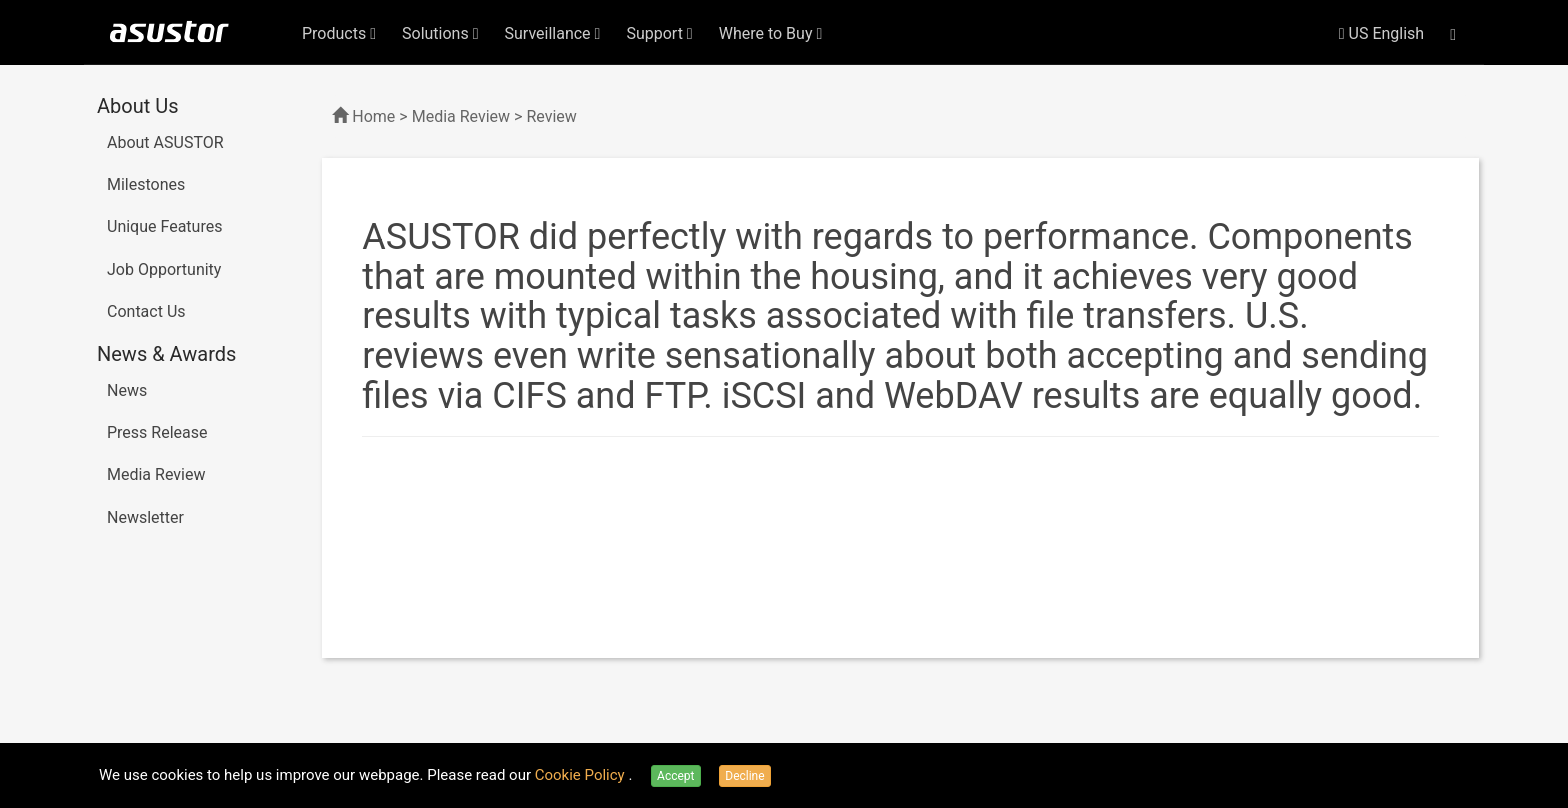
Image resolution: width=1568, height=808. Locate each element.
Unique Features (164, 226)
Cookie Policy (582, 775)
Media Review (156, 474)
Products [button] (339, 33)
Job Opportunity (164, 269)
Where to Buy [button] (771, 33)
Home (373, 116)
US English (1381, 33)
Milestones (146, 184)
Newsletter (145, 517)
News (127, 390)
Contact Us (146, 311)
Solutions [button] (440, 33)
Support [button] (659, 33)
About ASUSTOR (165, 142)
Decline (744, 776)
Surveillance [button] (553, 33)
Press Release (157, 432)
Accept (675, 776)
